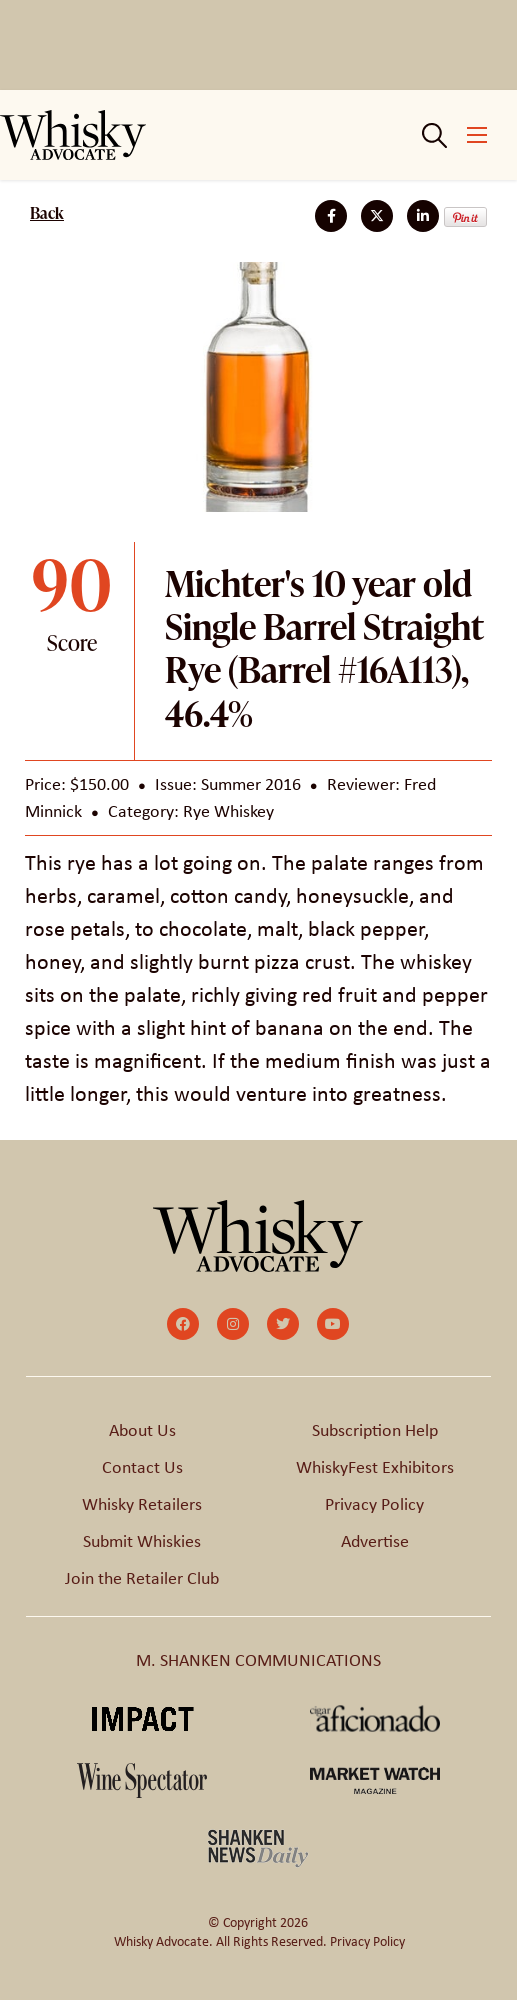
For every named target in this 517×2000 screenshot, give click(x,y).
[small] (183, 1324)
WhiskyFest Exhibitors (375, 1467)
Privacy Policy (374, 1504)
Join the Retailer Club (142, 1578)
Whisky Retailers (142, 1504)
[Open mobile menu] (477, 135)
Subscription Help (375, 1430)
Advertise (375, 1541)
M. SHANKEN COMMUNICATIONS (258, 1660)
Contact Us (142, 1467)
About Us (142, 1430)
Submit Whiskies (142, 1541)
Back (47, 213)
